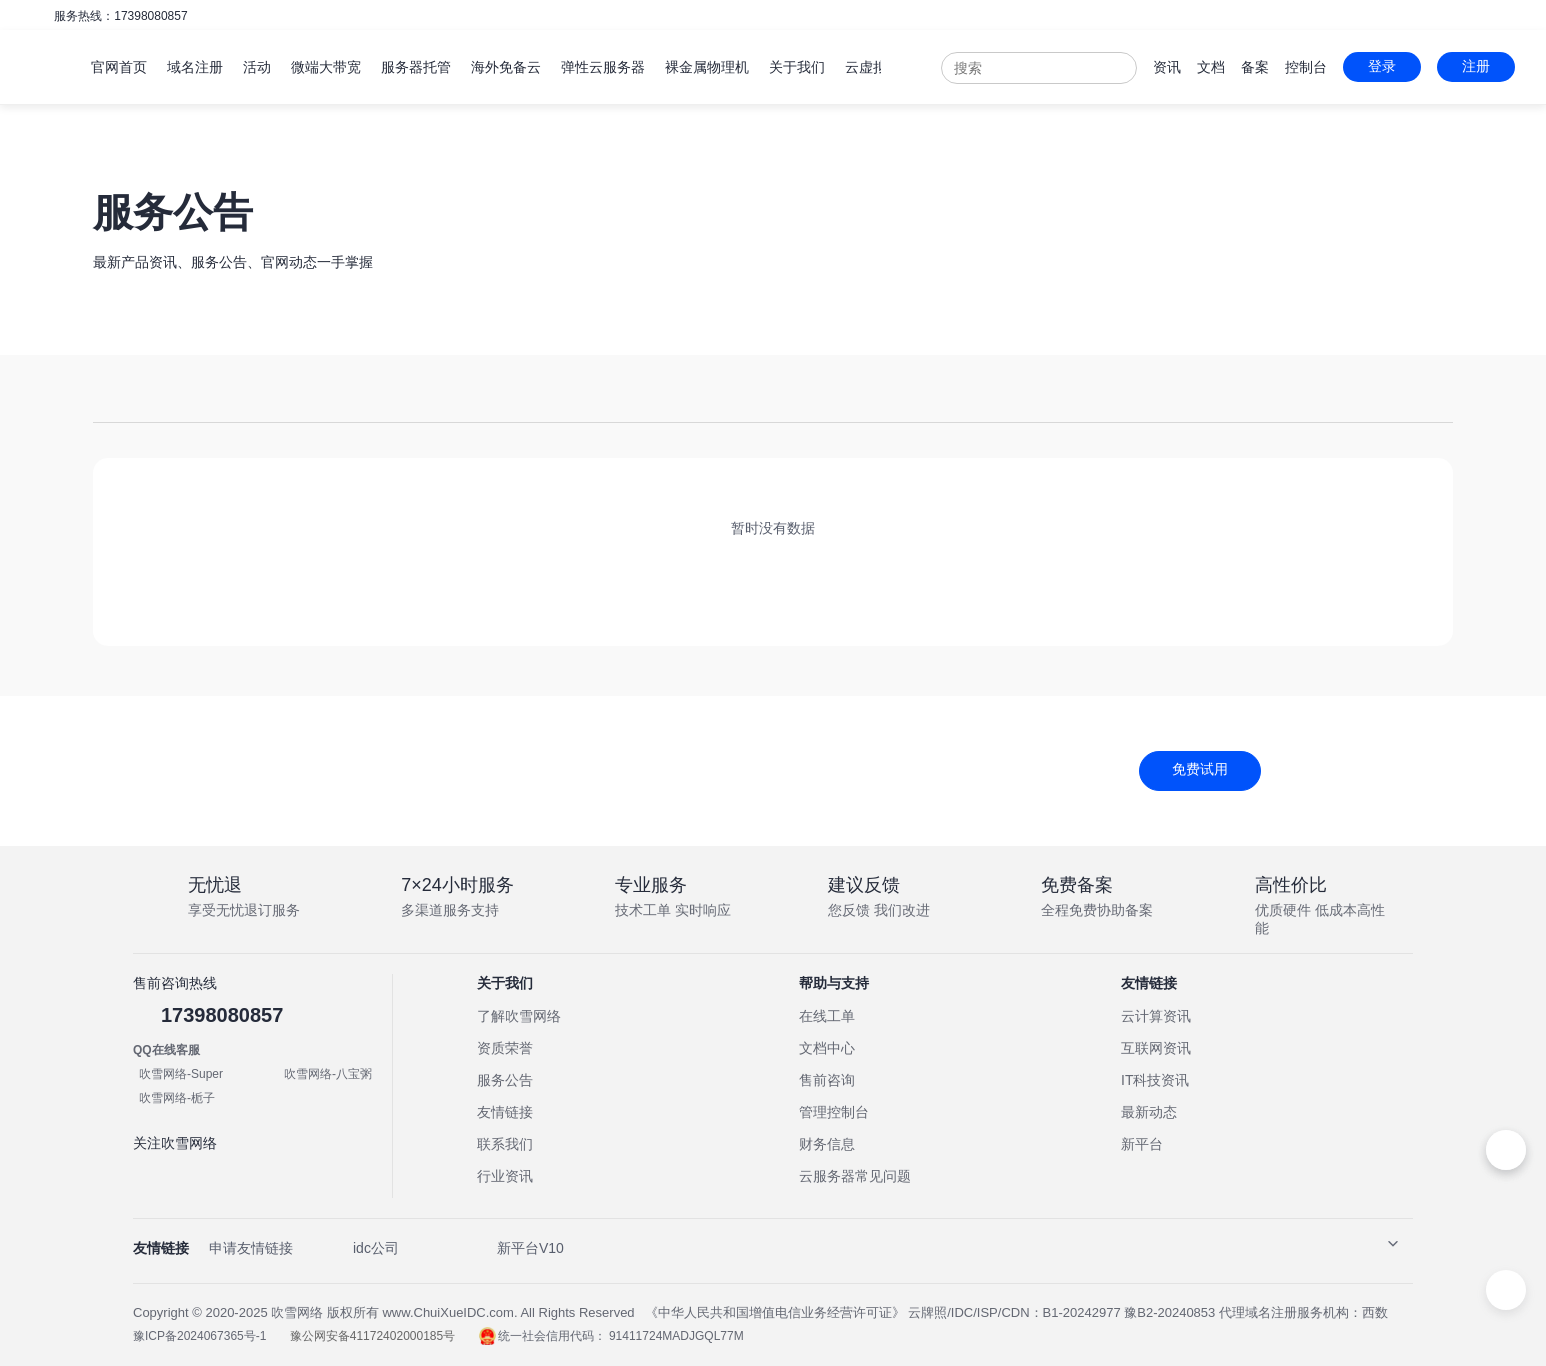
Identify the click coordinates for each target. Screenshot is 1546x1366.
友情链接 (505, 1112)
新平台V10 (530, 1248)
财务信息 (827, 1144)
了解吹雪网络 (519, 1016)
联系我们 (505, 1144)
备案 (1261, 67)
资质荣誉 (505, 1048)
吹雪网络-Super (181, 1074)
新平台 (1142, 1144)
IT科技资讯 (1155, 1080)
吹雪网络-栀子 (177, 1098)
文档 (1217, 67)
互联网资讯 (1156, 1048)
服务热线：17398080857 (120, 16)
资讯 (1173, 67)
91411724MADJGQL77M (676, 1336)
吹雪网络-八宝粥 (328, 1074)
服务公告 (505, 1080)
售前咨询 (827, 1080)
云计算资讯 (1156, 1016)
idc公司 (376, 1248)
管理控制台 (834, 1112)
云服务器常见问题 (855, 1176)
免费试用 (1200, 769)
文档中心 (827, 1048)
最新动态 (1149, 1112)
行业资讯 (505, 1176)
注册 (1482, 66)
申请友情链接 (251, 1248)
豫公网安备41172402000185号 (374, 1336)
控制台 (1312, 67)
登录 (1388, 66)
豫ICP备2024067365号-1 (201, 1336)
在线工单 (827, 1016)
